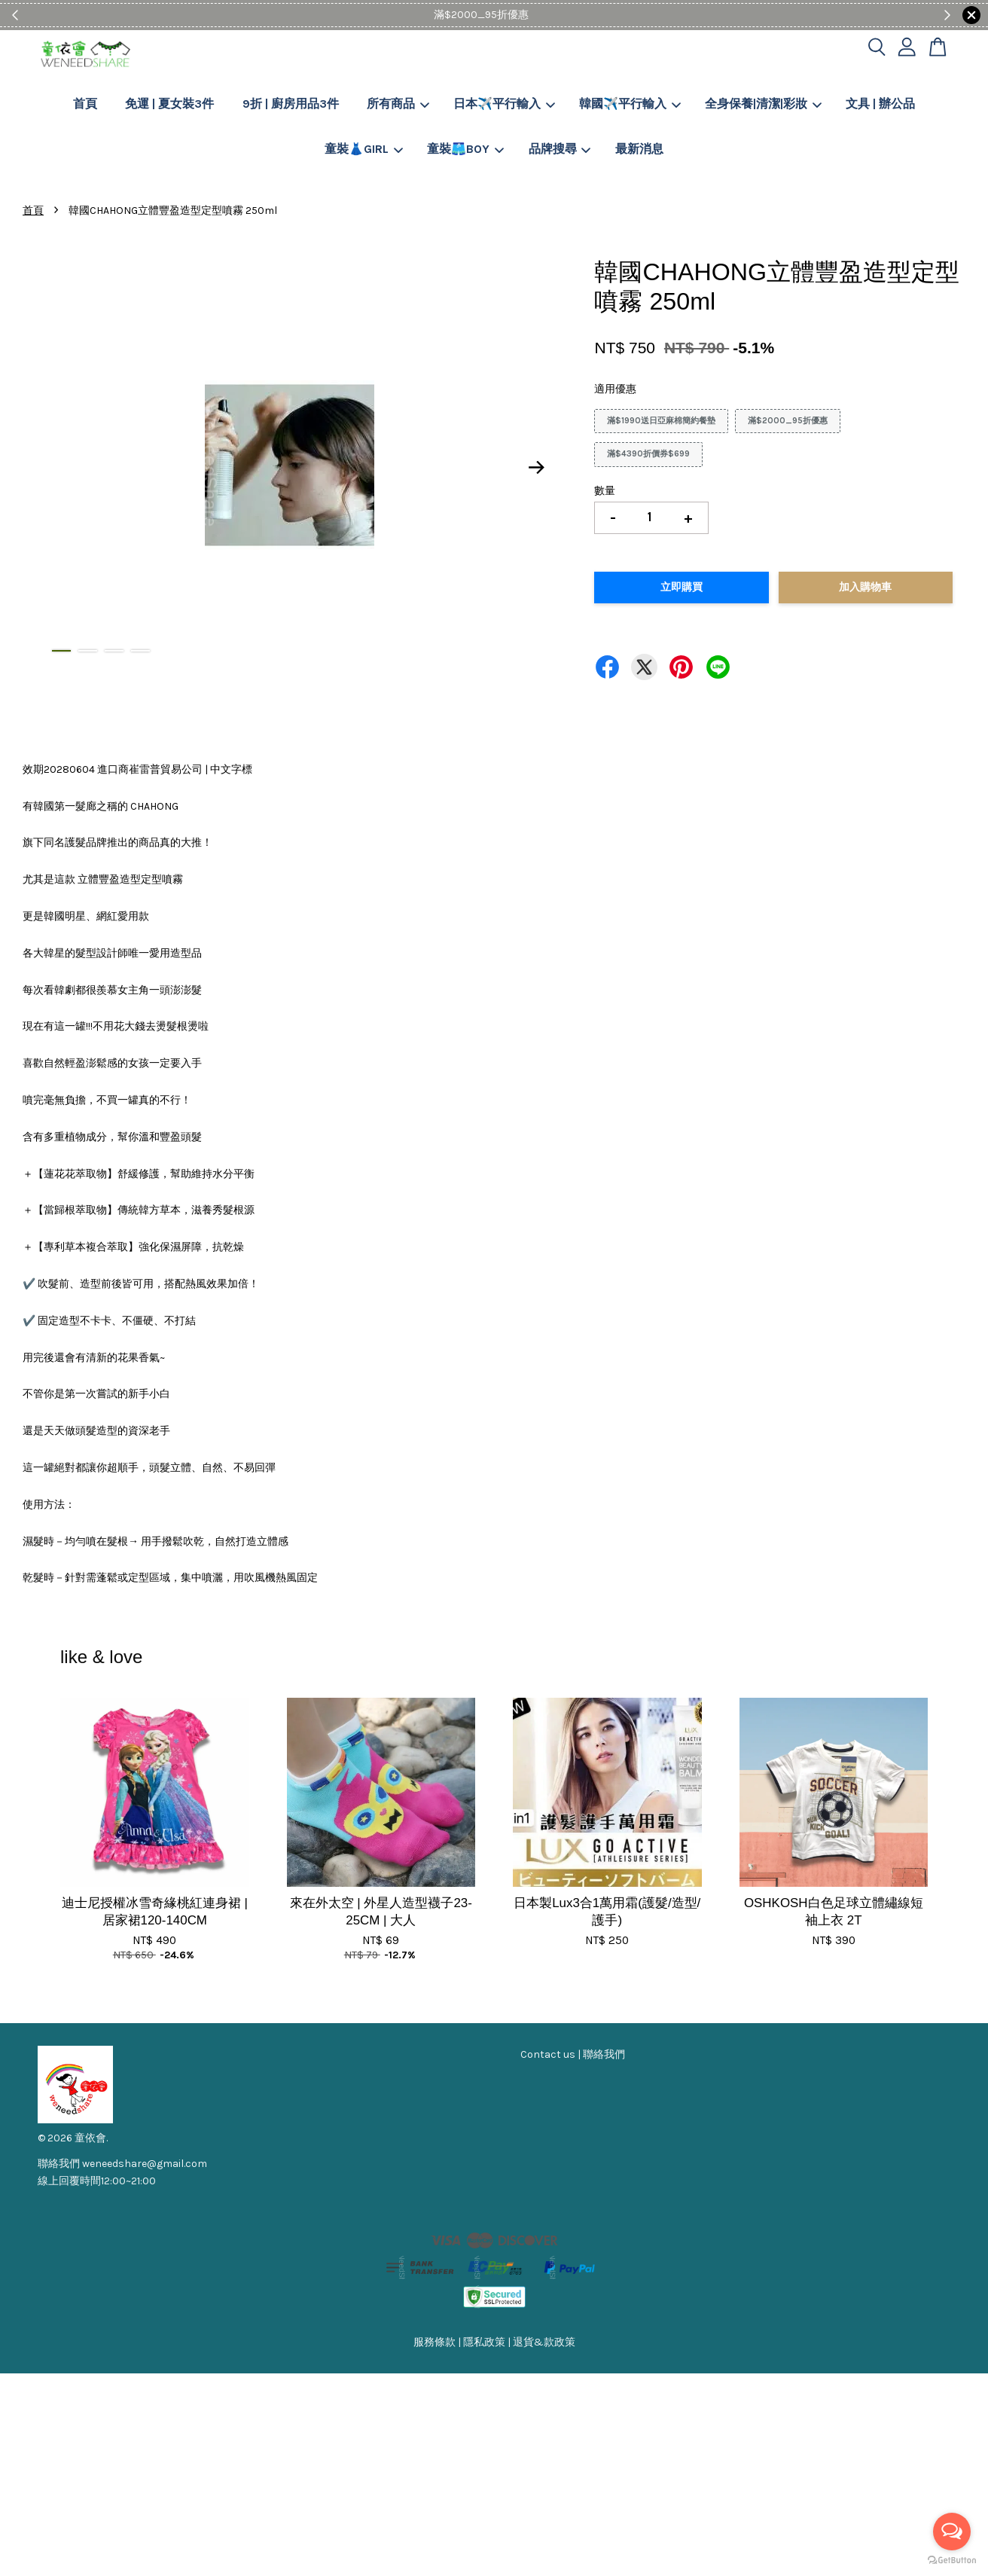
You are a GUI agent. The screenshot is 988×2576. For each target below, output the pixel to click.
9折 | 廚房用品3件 (290, 103)
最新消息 (639, 149)
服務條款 (434, 2342)
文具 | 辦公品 (880, 103)
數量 (604, 490)
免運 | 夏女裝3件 (169, 103)
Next (536, 468)
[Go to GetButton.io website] (952, 2560)
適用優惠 (615, 389)
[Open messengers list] (952, 2531)
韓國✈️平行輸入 (630, 103)
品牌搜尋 (560, 149)
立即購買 (681, 587)
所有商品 (398, 103)
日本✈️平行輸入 (504, 103)
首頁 (85, 103)
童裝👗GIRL (364, 149)
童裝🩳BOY (465, 149)
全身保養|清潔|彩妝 (763, 103)
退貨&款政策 (544, 2342)
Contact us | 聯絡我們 (572, 2054)
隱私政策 (484, 2342)
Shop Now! (540, 14)
